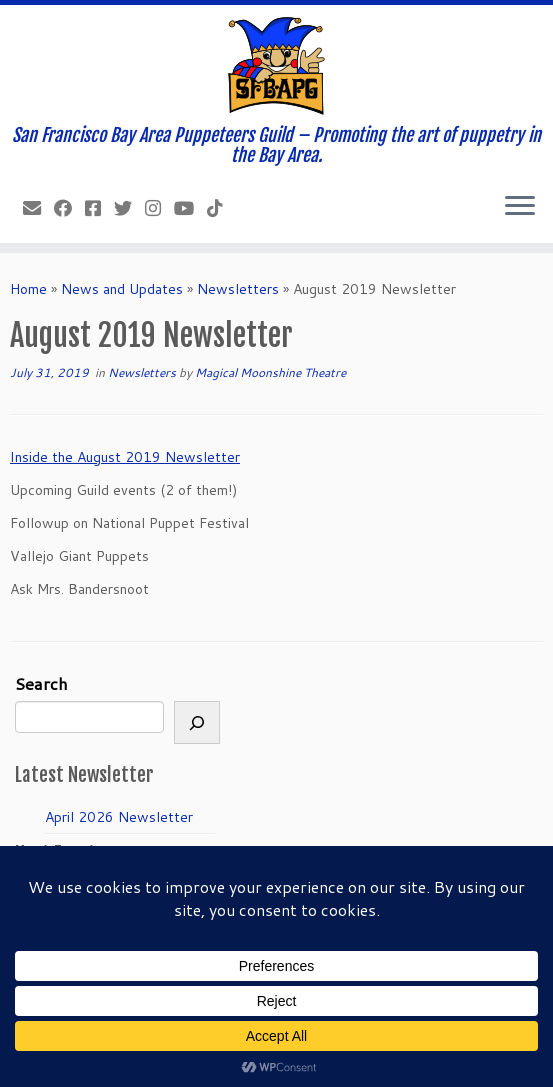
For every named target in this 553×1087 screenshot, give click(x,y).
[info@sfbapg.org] (38, 208)
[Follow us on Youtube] (190, 208)
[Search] (197, 722)
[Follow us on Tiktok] (221, 208)
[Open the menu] (520, 207)
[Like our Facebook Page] (69, 208)
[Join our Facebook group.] (99, 208)
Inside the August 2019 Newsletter (125, 457)
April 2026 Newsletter (119, 817)
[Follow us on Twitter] (129, 208)
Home (28, 289)
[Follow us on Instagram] (159, 208)
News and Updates (122, 289)
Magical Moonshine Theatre (270, 372)
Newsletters (238, 289)
